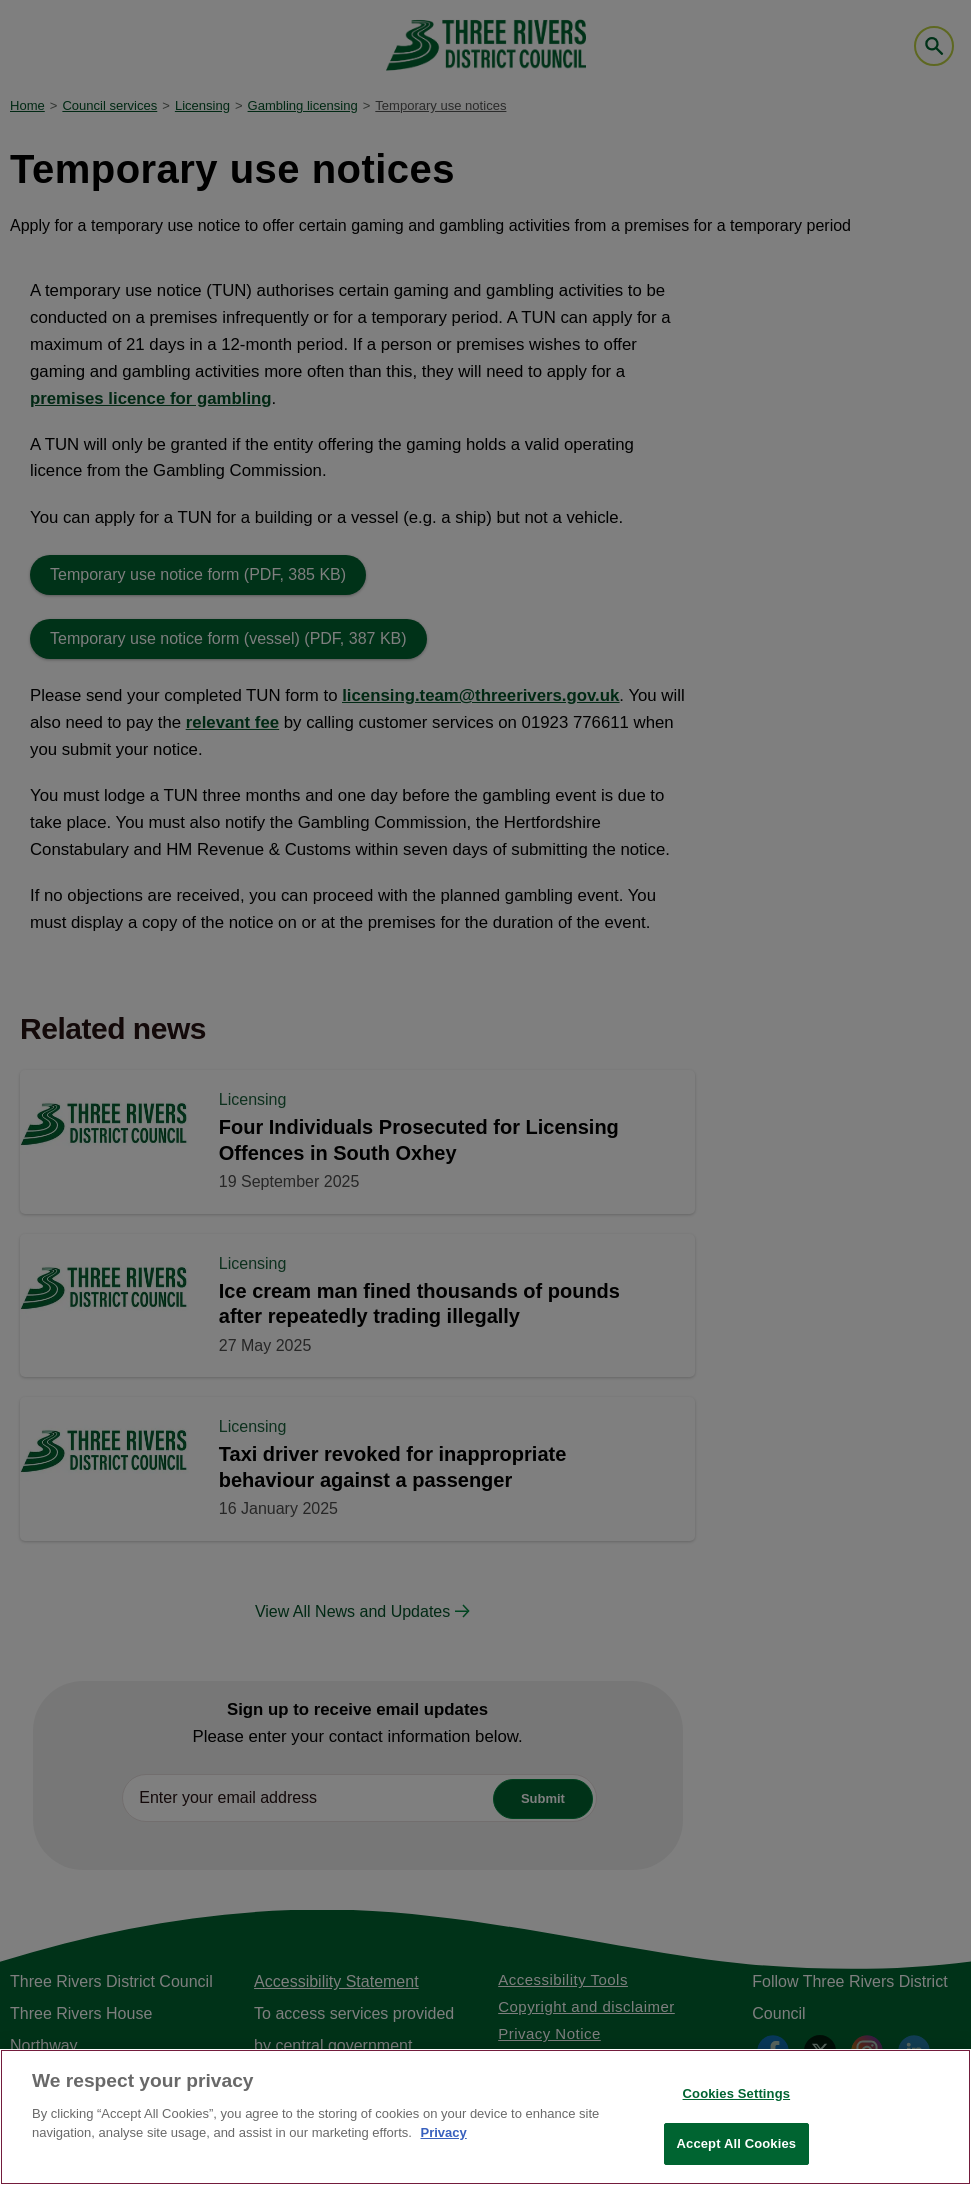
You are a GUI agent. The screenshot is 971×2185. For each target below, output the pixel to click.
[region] (485, 2117)
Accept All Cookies (737, 2143)
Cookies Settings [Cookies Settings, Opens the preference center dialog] (737, 2093)
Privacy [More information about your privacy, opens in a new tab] (443, 2132)
